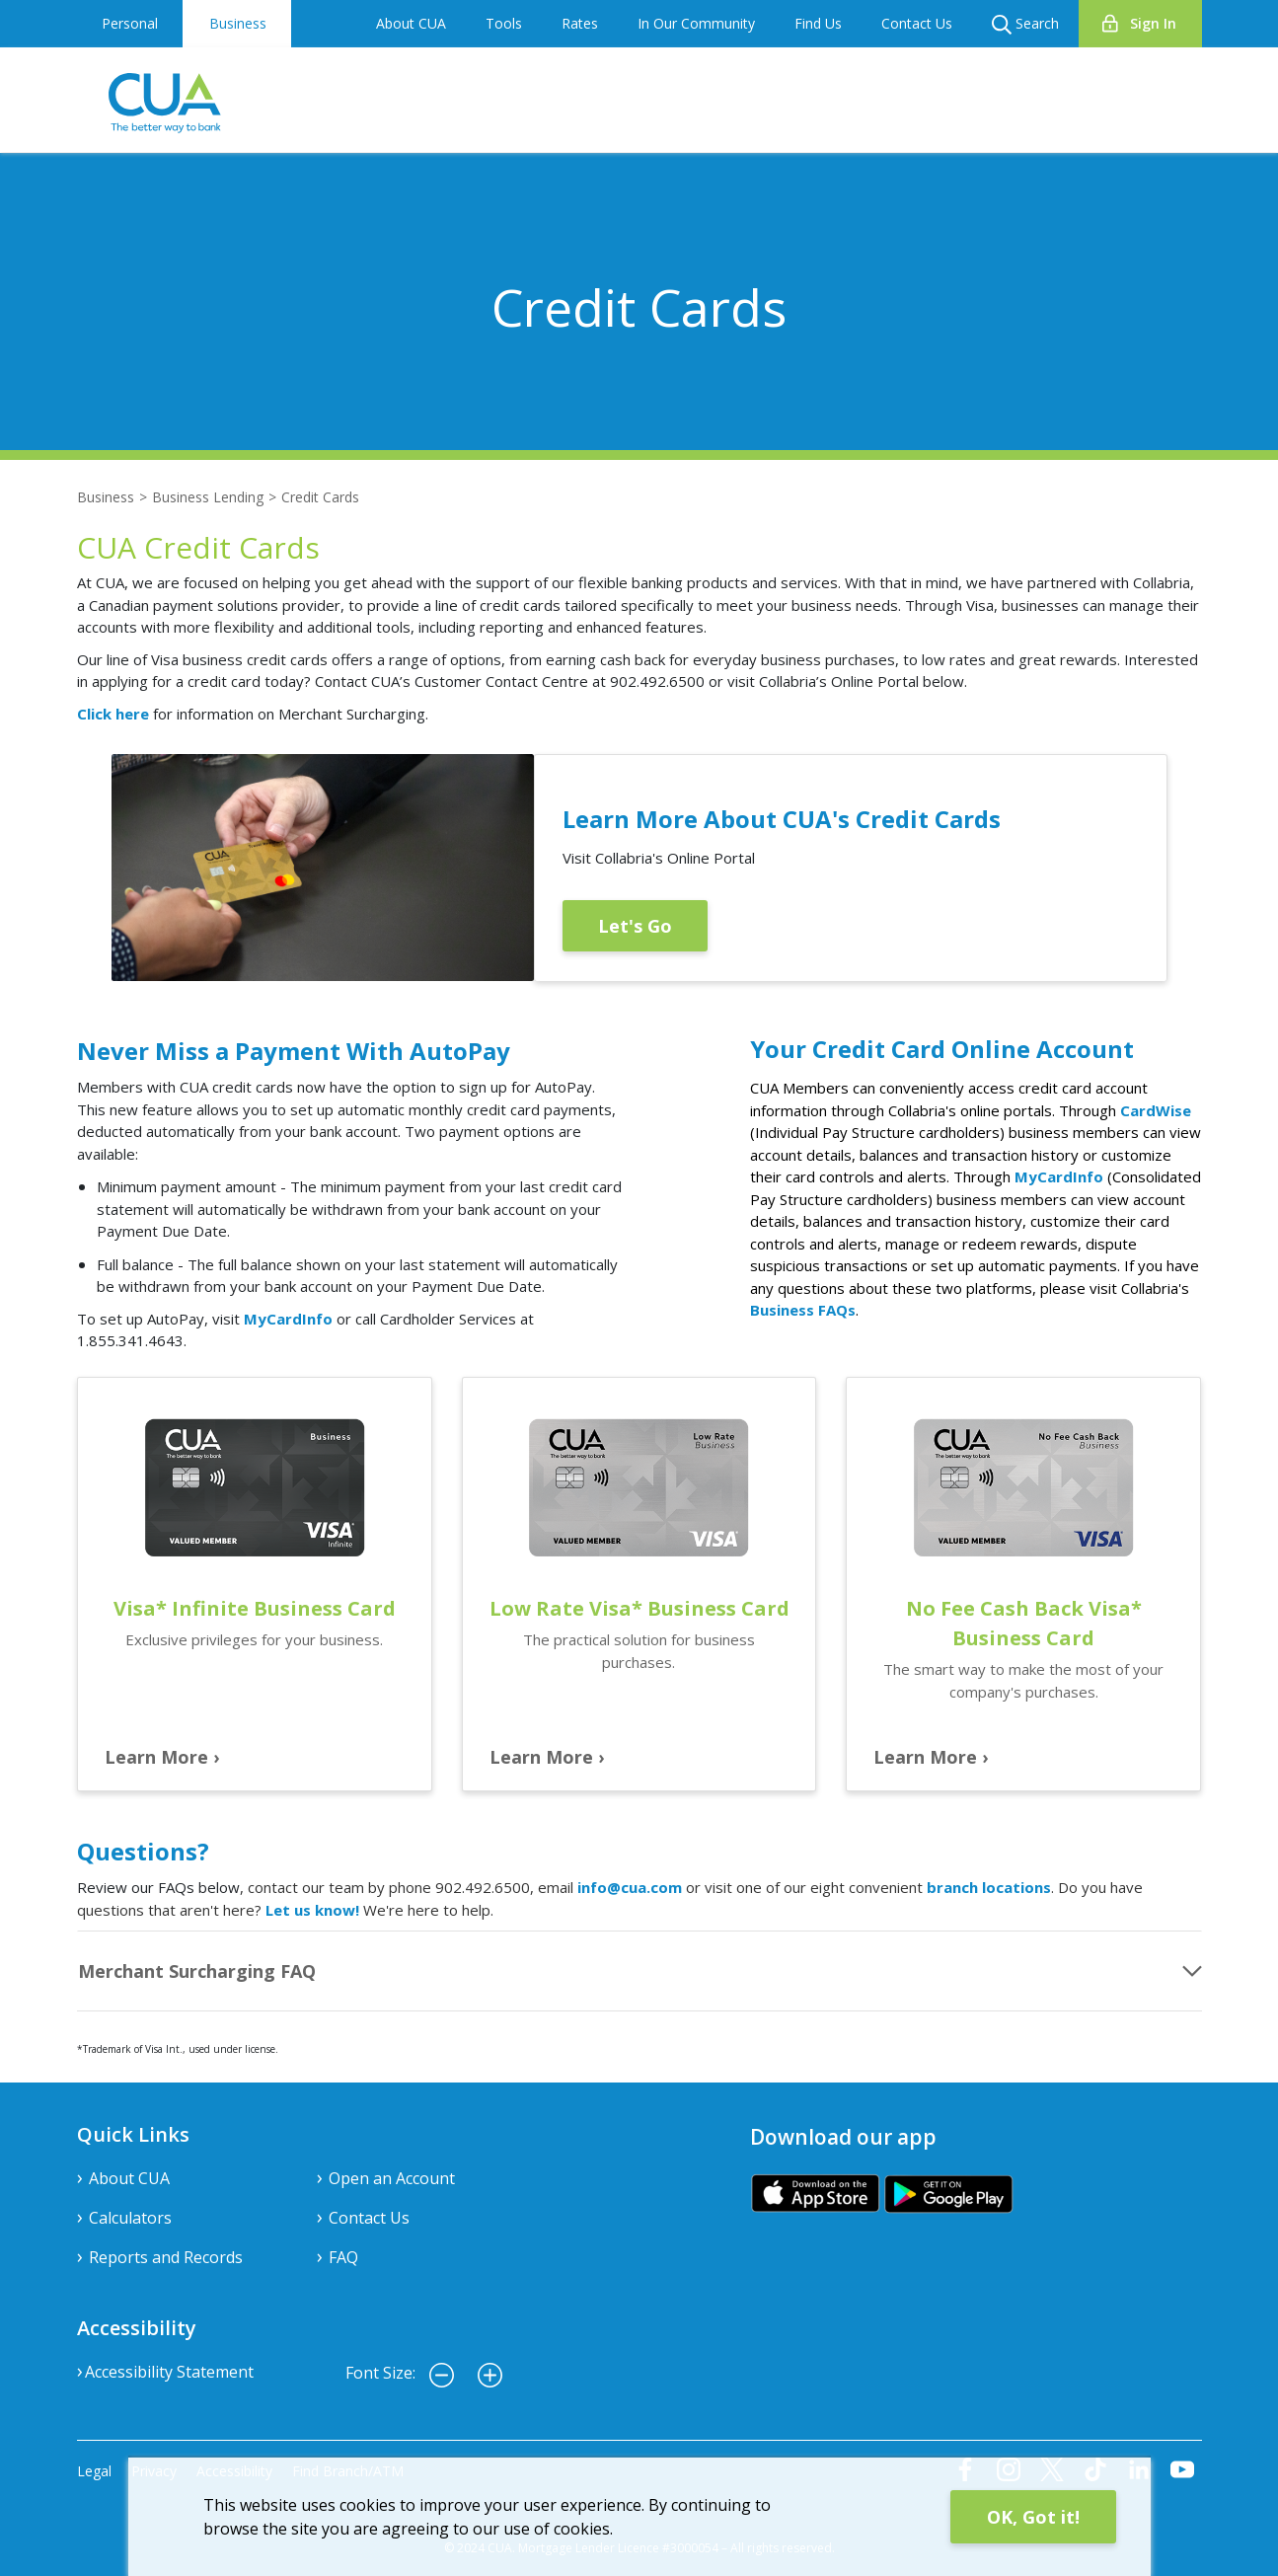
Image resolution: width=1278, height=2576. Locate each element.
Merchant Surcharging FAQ (197, 1971)
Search (1025, 24)
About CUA (411, 23)
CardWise (1155, 1110)
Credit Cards (320, 497)
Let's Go (635, 926)
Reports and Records (166, 2257)
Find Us (818, 23)
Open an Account (392, 2178)
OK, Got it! (1033, 2517)
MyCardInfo (288, 1318)
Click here (113, 713)
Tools (504, 23)
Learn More (156, 1757)
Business (237, 23)
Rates (580, 23)
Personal (130, 23)
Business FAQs (803, 1310)
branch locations (989, 1887)
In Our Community (696, 23)
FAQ (343, 2257)
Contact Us (916, 23)
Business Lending (207, 497)
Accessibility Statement (169, 2372)
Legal (94, 2471)
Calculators (130, 2218)
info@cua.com (629, 1887)
